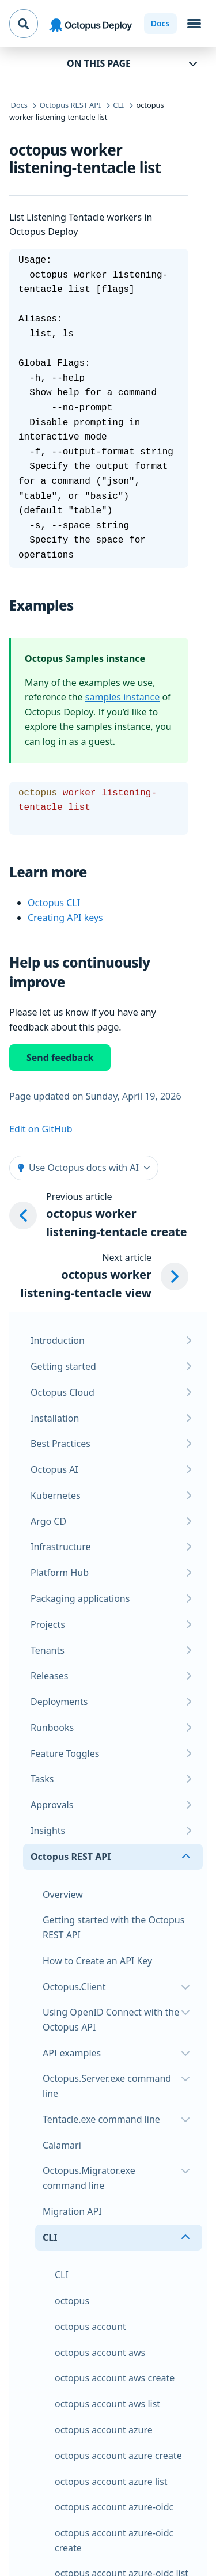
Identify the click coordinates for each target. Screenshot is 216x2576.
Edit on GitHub (41, 1129)
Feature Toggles (65, 1753)
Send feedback (59, 1057)
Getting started (63, 1366)
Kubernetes (56, 1495)
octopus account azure (104, 2429)
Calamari (62, 2145)
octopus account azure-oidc (114, 2507)
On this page (99, 63)
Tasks (42, 1778)
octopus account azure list (111, 2481)
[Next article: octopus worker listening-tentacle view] (98, 1276)
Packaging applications (80, 1598)
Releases (49, 1675)
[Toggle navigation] (194, 23)
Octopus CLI (54, 902)
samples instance (122, 697)
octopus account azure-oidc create (114, 2540)
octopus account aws (100, 2352)
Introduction (58, 1340)
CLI (62, 2274)
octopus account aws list (107, 2403)
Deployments (59, 1701)
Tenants (48, 1650)
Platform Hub (60, 1572)
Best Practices (60, 1443)
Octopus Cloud (62, 1392)
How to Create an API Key (97, 1960)
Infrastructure (61, 1546)
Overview (63, 1894)
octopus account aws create (115, 2378)
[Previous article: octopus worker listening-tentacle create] (98, 1215)
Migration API (72, 2211)
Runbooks (52, 1727)
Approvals (52, 1804)
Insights (48, 1830)
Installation (55, 1418)
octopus (72, 2300)
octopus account (90, 2326)
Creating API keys (65, 917)
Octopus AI (54, 1469)
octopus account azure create (118, 2455)
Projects (48, 1624)
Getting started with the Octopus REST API (113, 1927)
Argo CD (48, 1521)
